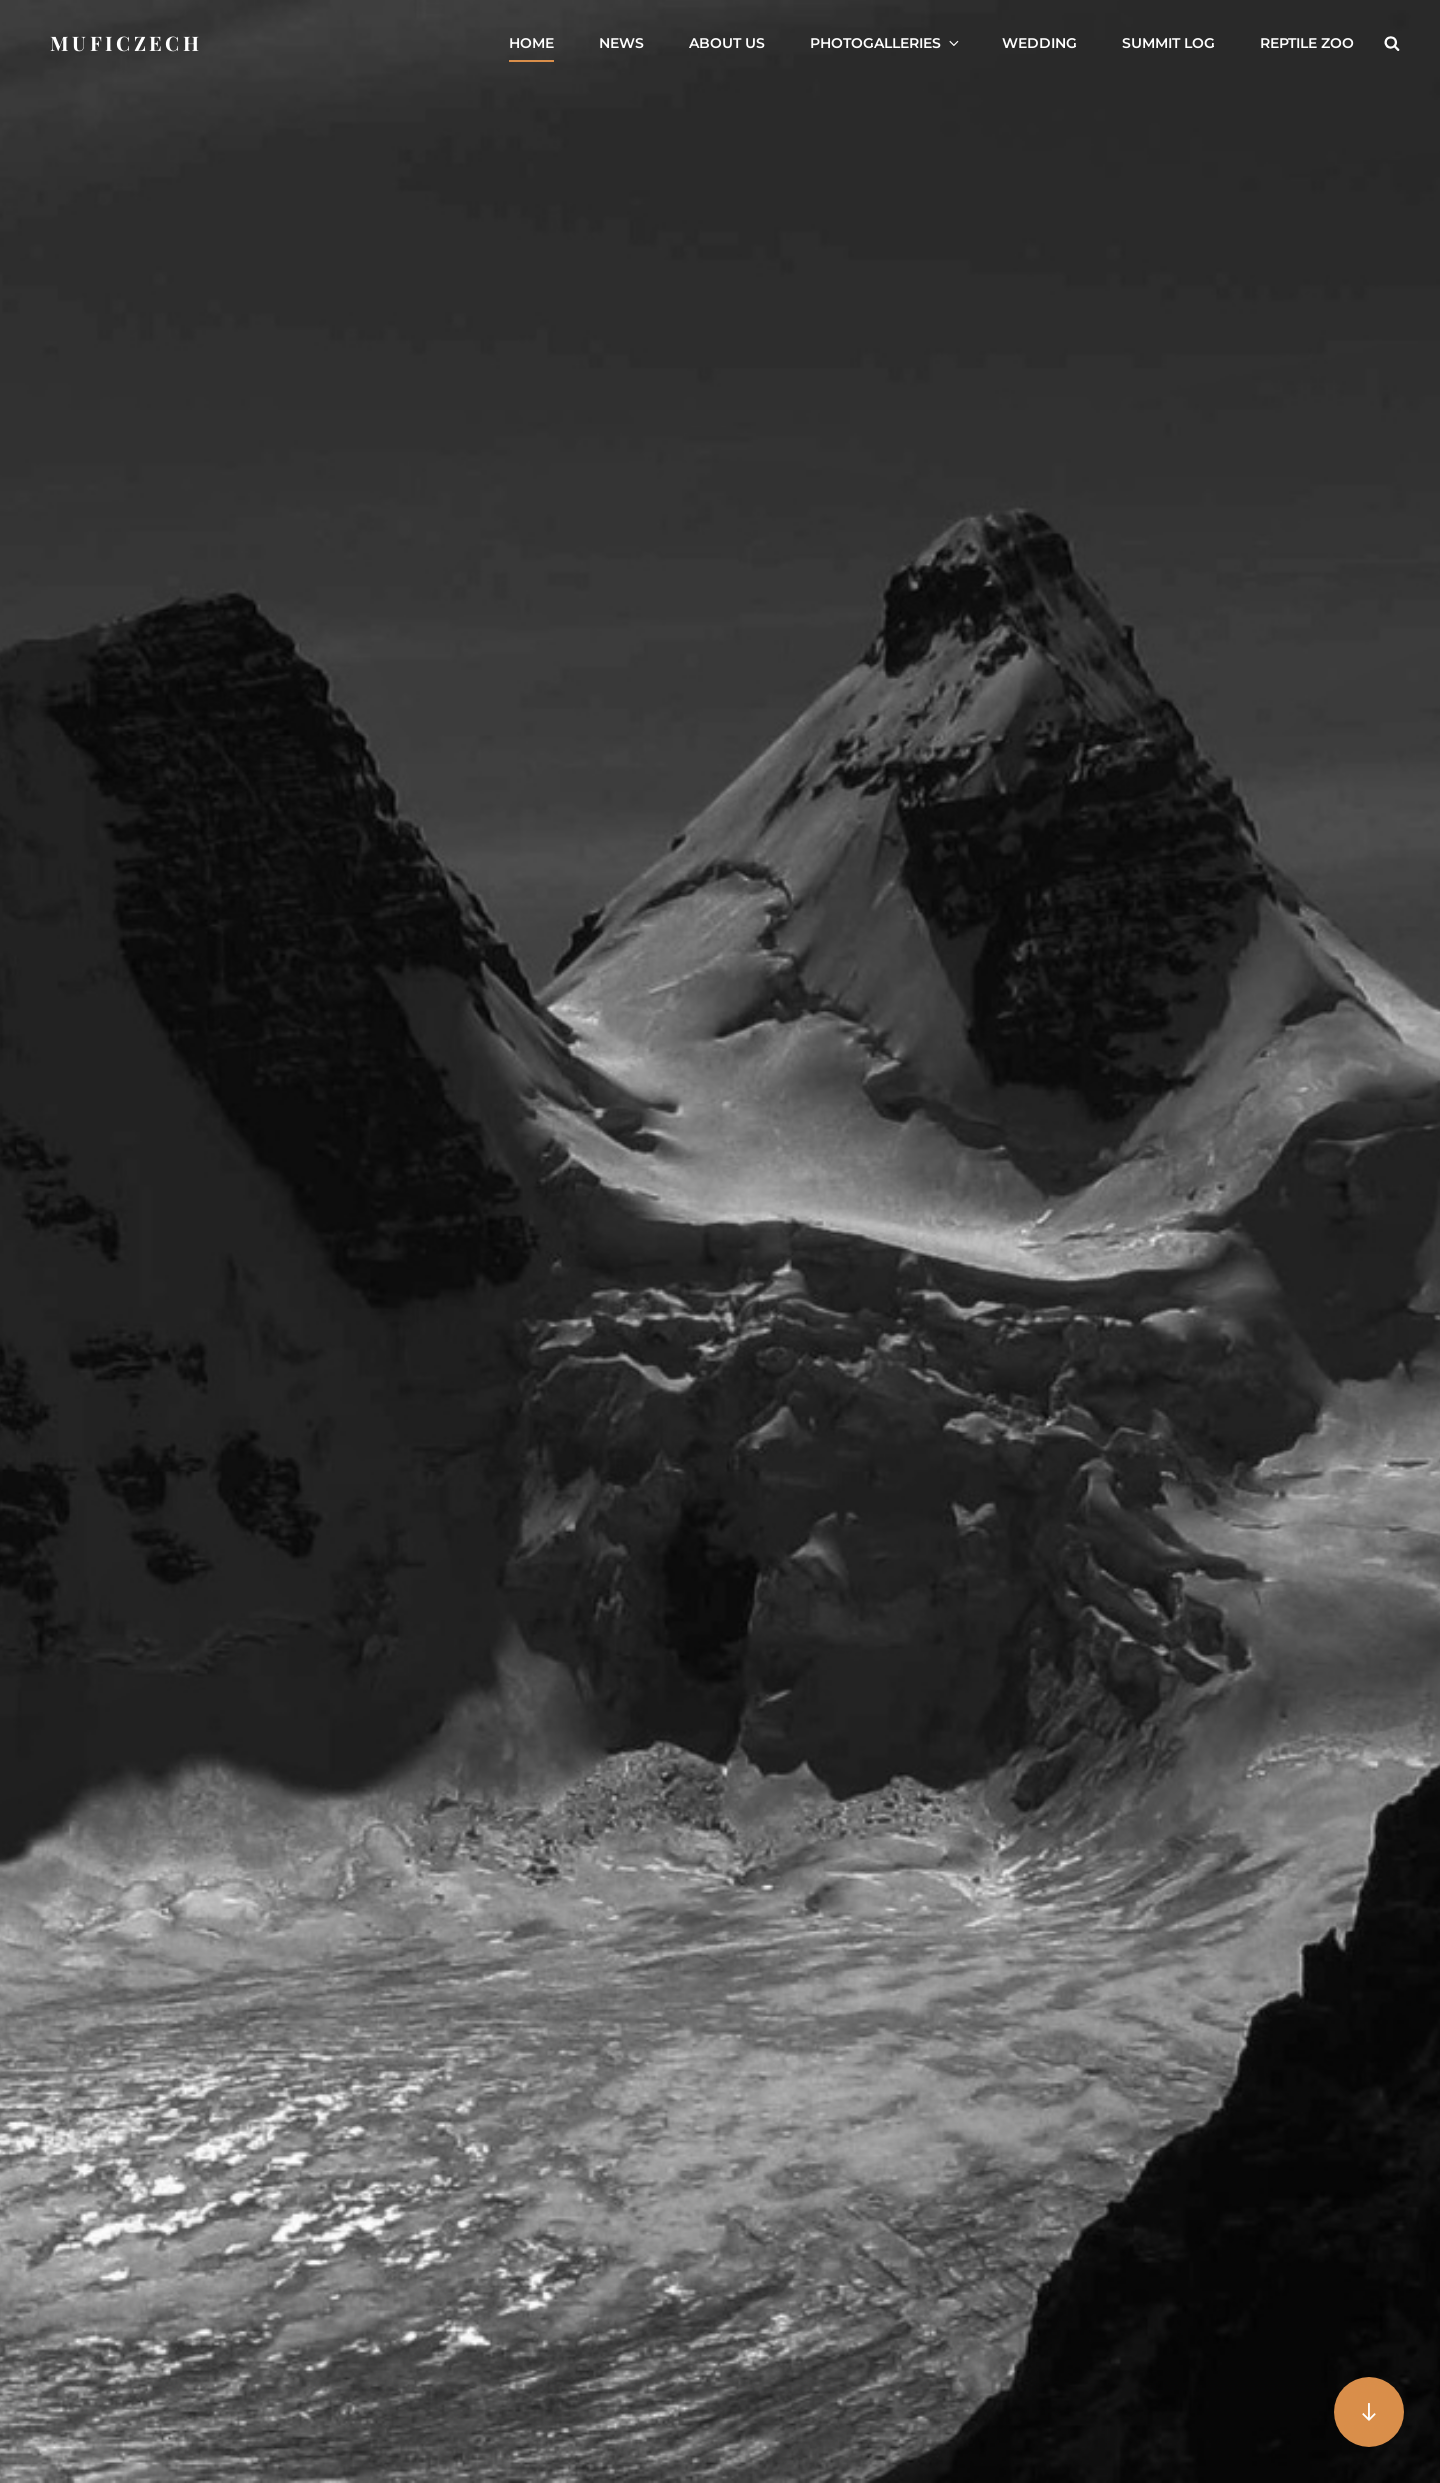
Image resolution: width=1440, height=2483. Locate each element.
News (621, 43)
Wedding (1039, 43)
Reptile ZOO (1307, 43)
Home (531, 43)
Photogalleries (886, 43)
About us (727, 43)
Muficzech (126, 42)
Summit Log (1168, 43)
